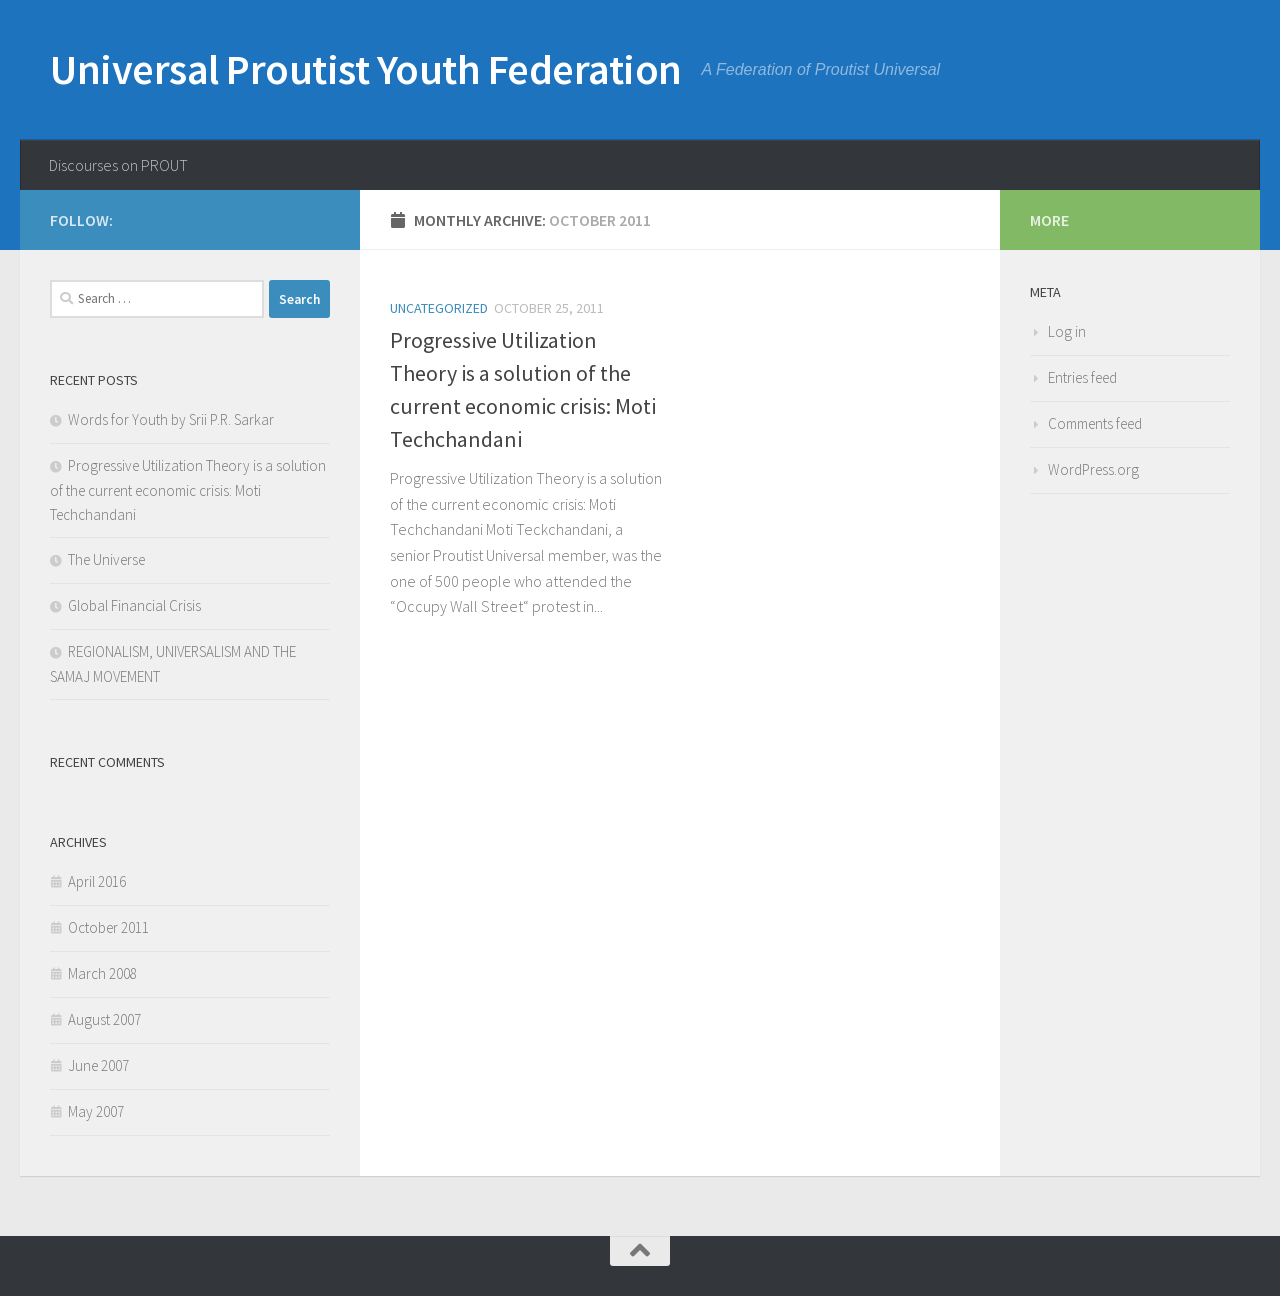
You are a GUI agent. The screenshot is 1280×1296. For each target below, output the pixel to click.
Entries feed (1082, 377)
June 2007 (98, 1065)
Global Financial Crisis (134, 605)
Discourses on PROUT (118, 165)
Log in (1067, 331)
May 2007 (96, 1111)
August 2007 (104, 1019)
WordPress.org (1093, 469)
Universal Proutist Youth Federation (366, 69)
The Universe (106, 559)
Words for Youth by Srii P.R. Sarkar (171, 419)
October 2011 (108, 927)
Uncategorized (439, 308)
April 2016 (97, 881)
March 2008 (102, 973)
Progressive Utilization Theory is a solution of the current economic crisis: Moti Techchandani (188, 490)
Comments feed (1095, 423)
